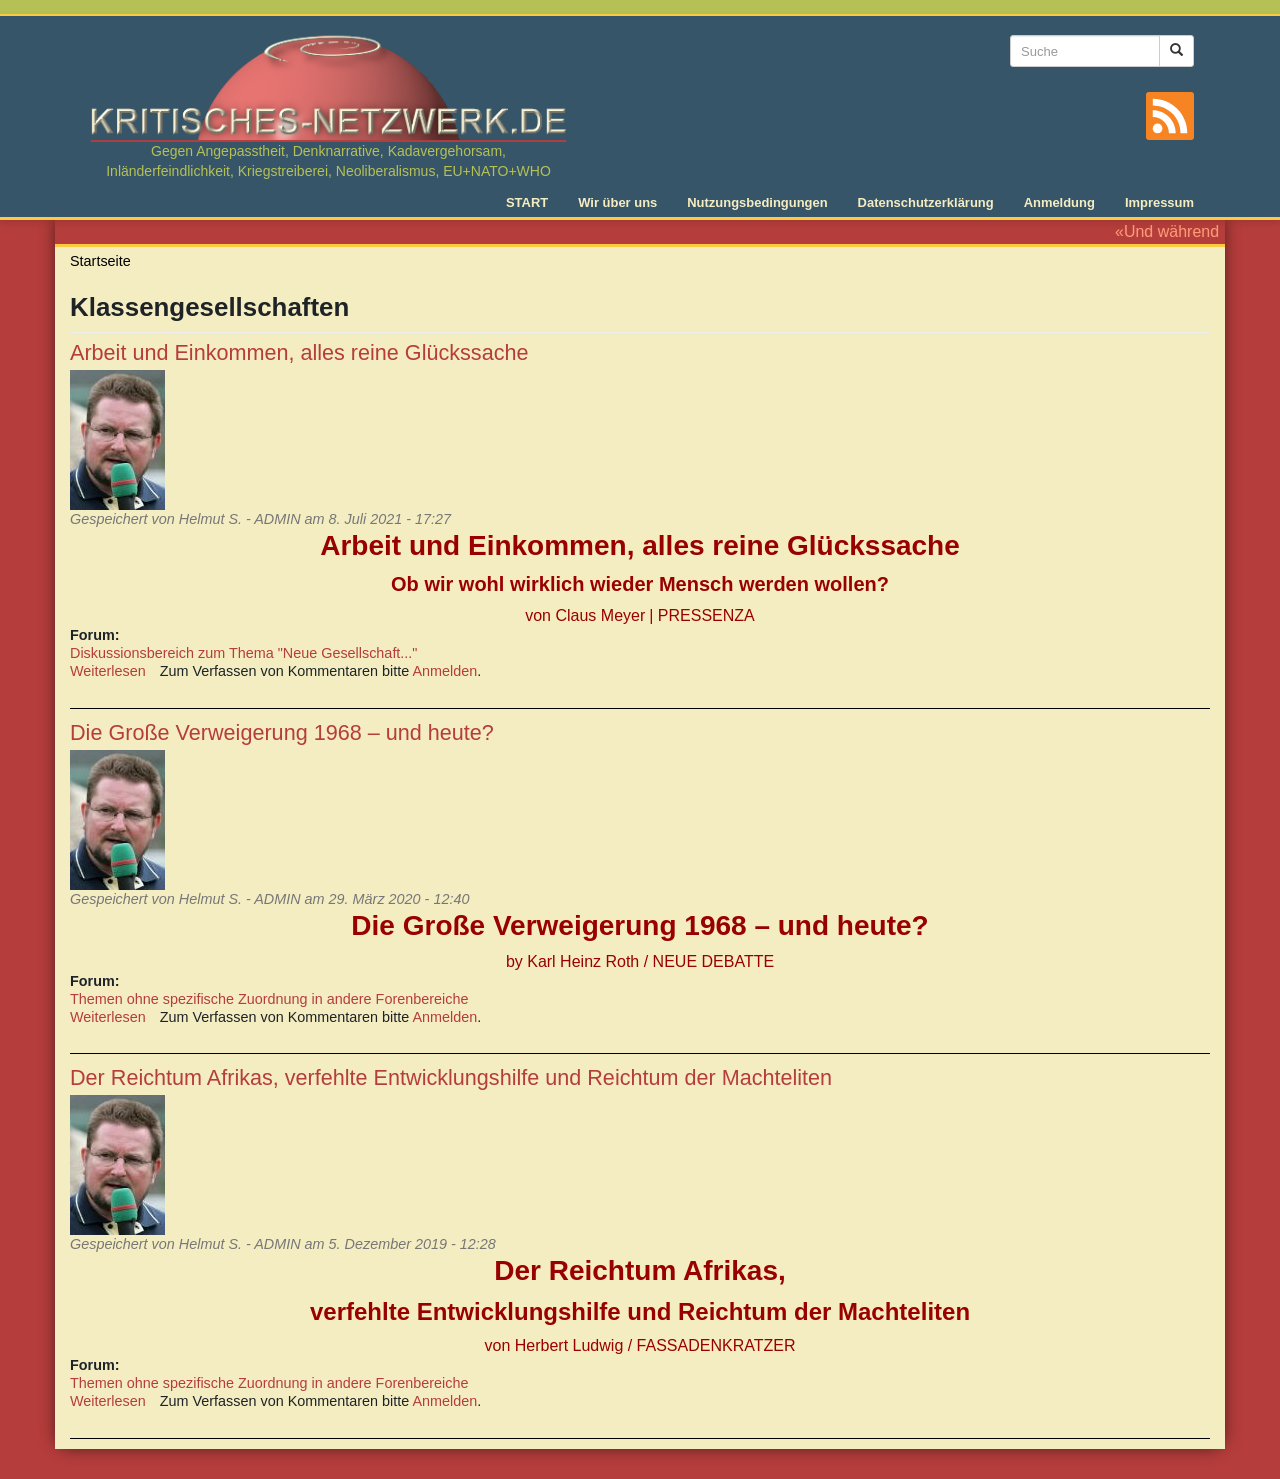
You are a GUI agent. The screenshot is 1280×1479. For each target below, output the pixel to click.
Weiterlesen (108, 671)
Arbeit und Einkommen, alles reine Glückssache (299, 352)
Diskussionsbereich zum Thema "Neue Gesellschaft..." (243, 653)
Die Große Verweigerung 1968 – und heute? (282, 732)
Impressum (1159, 202)
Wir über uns (617, 202)
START (527, 202)
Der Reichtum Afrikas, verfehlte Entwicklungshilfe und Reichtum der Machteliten (451, 1077)
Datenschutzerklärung (926, 202)
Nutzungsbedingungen (757, 202)
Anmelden (445, 671)
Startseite (100, 261)
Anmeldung (1059, 202)
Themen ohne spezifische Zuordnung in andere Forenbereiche (269, 999)
